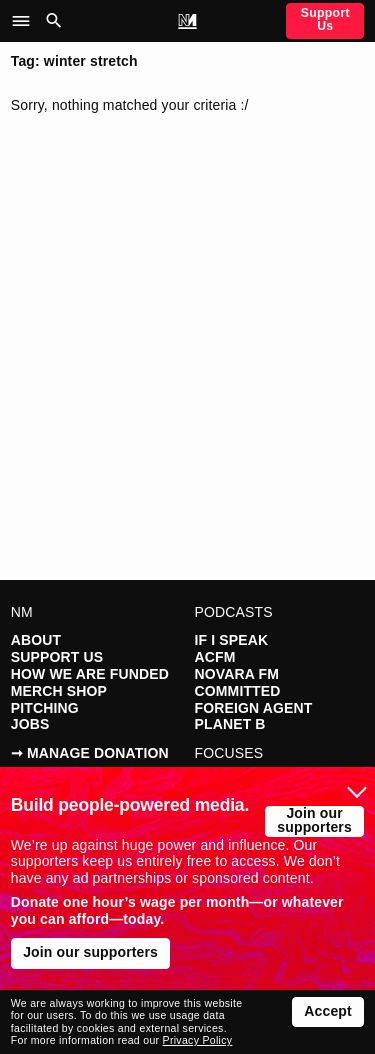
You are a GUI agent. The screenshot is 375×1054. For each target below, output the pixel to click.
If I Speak (232, 640)
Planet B (230, 724)
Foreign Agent (254, 708)
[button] (26, 21)
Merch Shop (59, 691)
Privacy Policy (198, 1040)
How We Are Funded (90, 674)
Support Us (325, 19)
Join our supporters (314, 820)
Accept (328, 1011)
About (36, 640)
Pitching (45, 708)
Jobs (30, 724)
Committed (238, 691)
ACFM (215, 657)
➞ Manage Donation (90, 753)
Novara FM (237, 674)
